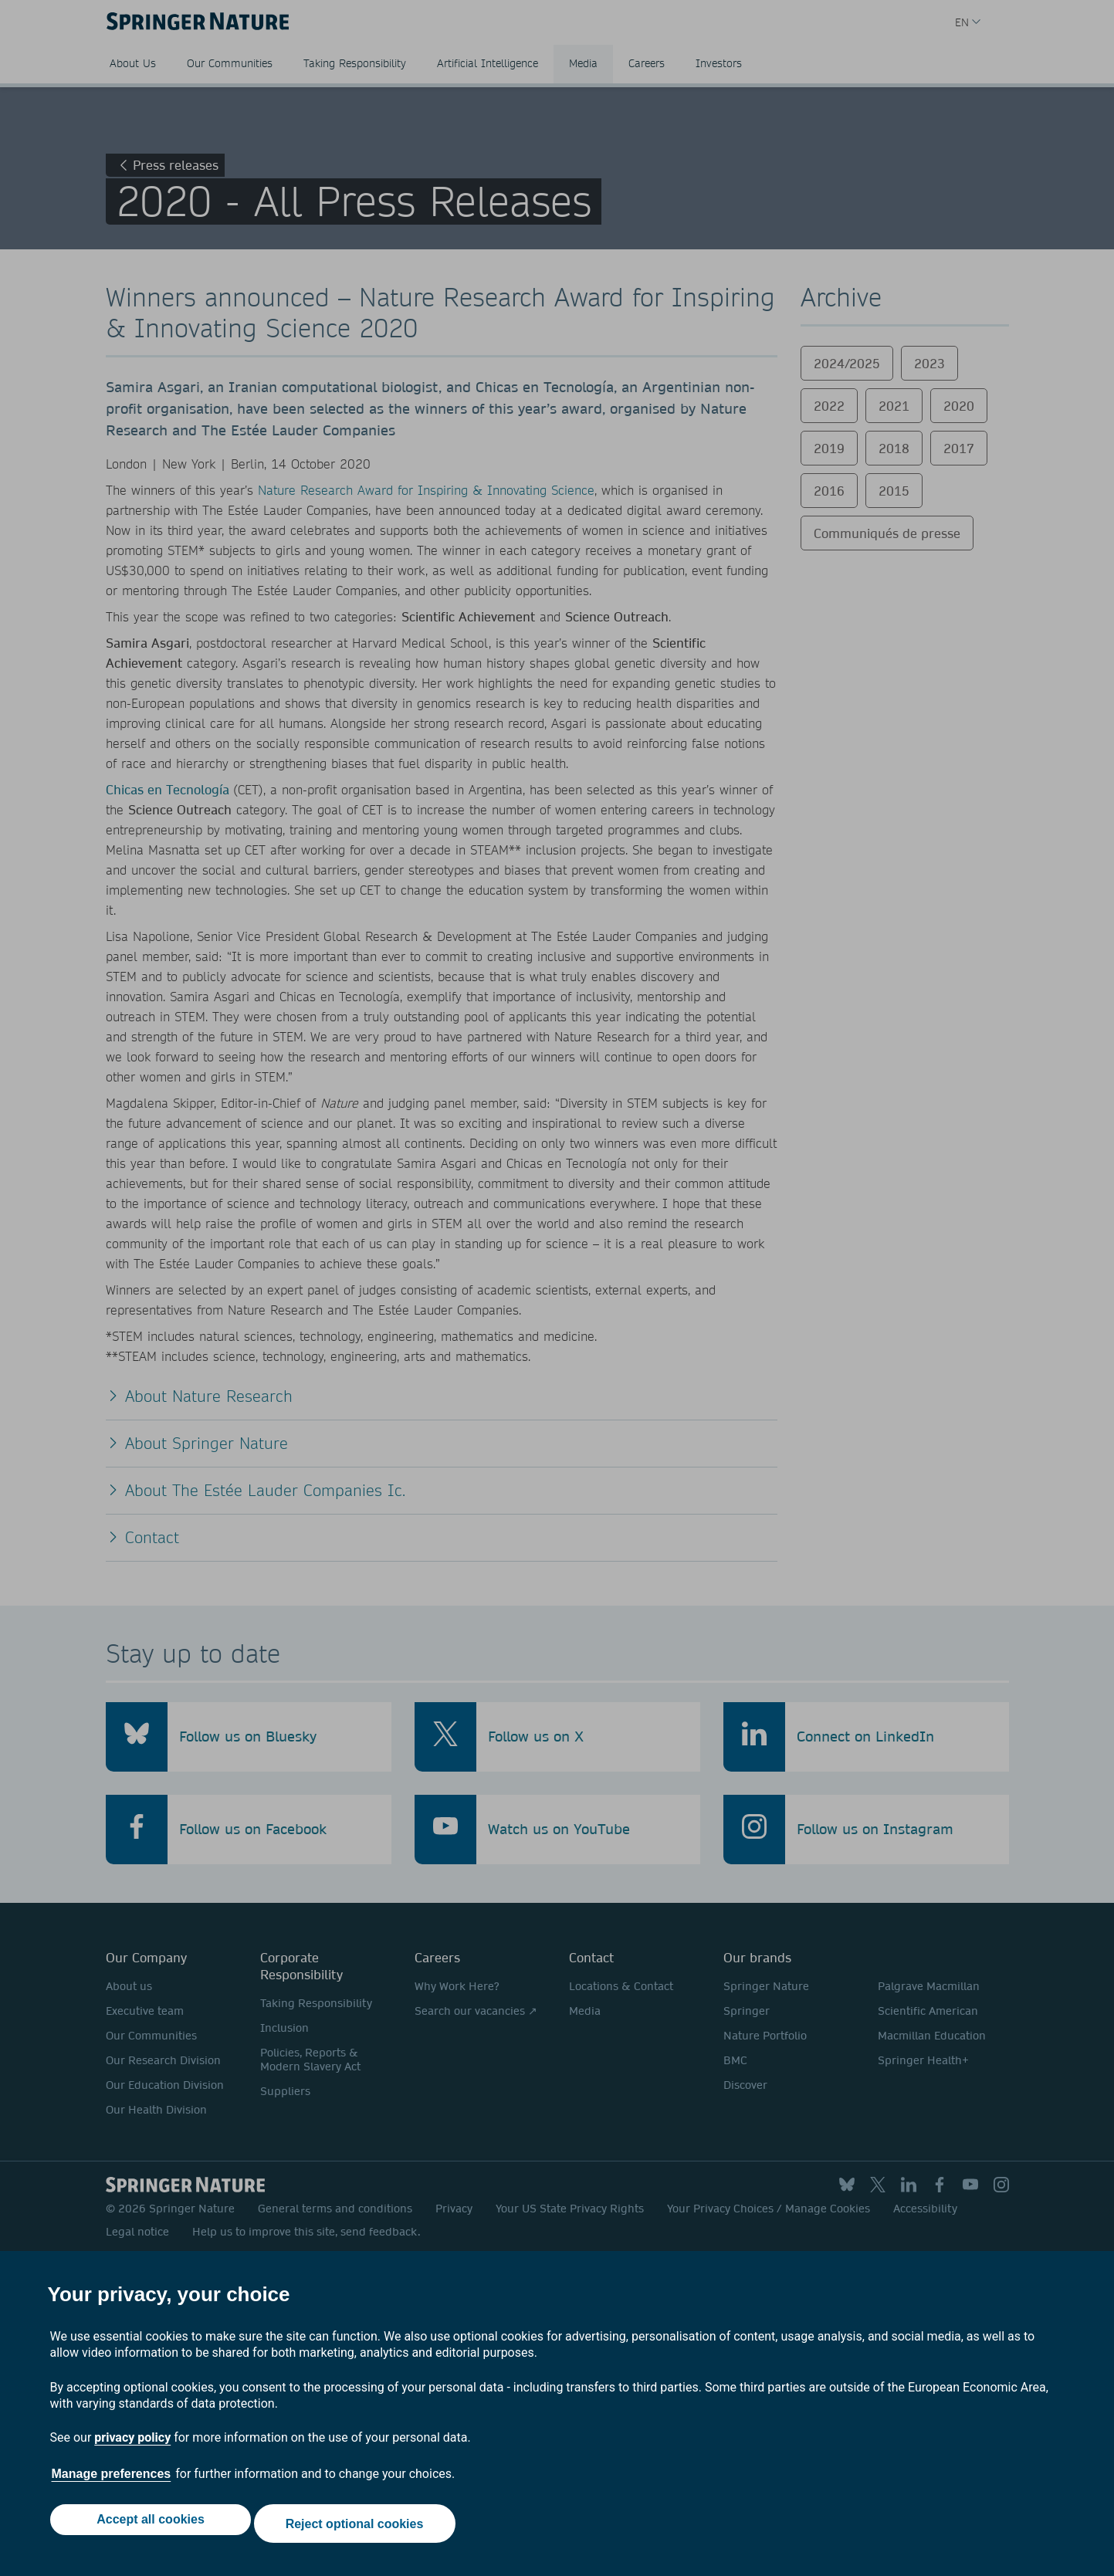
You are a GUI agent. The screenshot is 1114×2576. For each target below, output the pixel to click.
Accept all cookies (147, 2527)
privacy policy (132, 2446)
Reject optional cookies (359, 2527)
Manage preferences (111, 2482)
